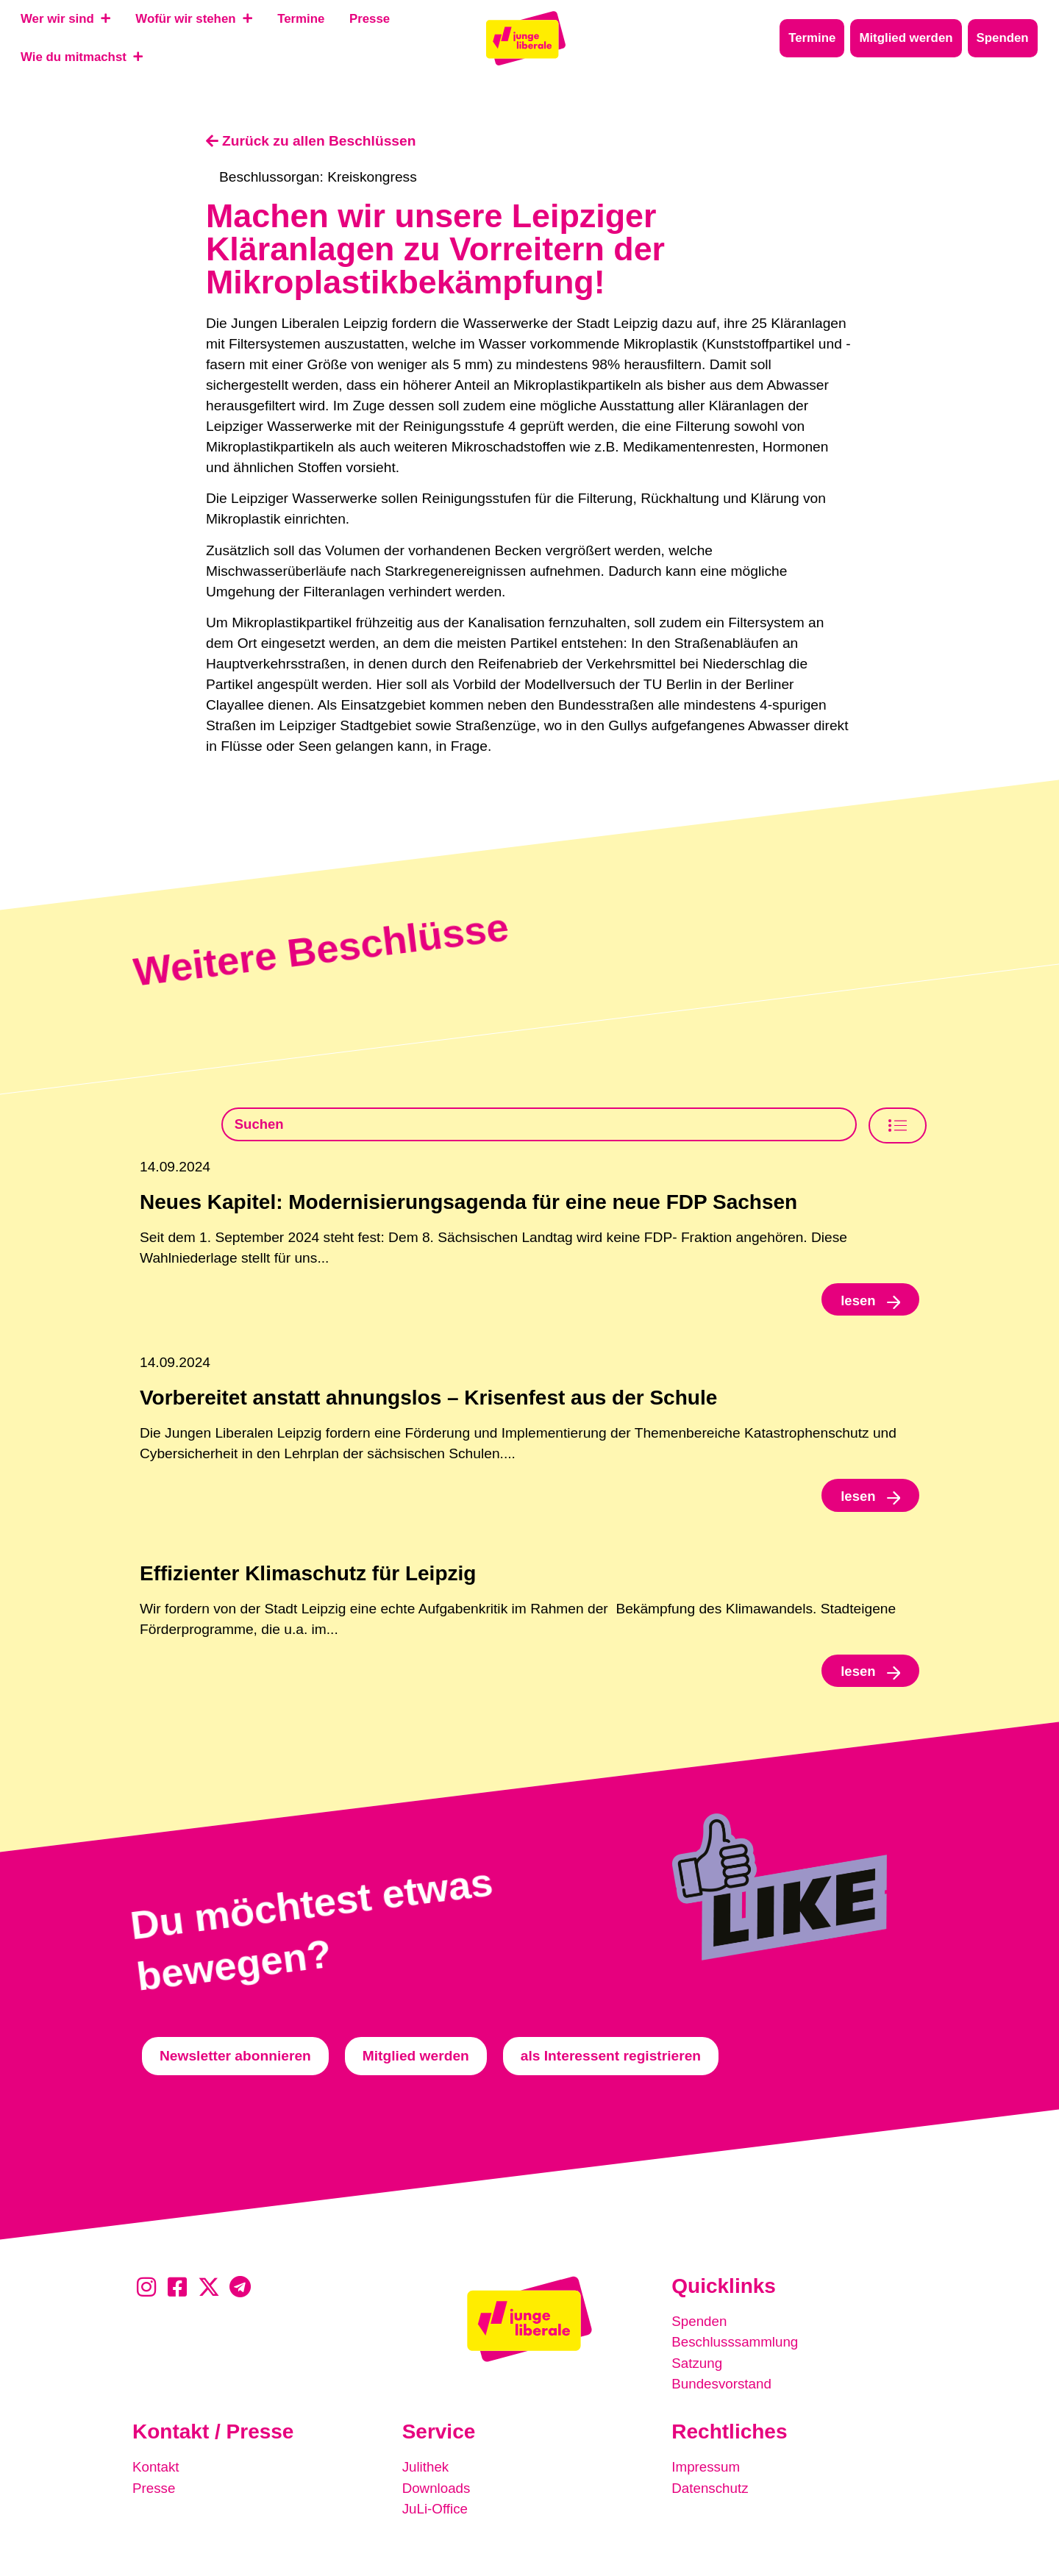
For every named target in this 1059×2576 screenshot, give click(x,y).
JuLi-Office (435, 2511)
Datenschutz (710, 2490)
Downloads (437, 2490)
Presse (154, 2490)
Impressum (706, 2469)
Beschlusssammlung (736, 2346)
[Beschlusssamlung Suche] (539, 1125)
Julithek (426, 2469)
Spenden (699, 2325)
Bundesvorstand (722, 2387)
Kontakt (156, 2469)
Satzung (697, 2367)
